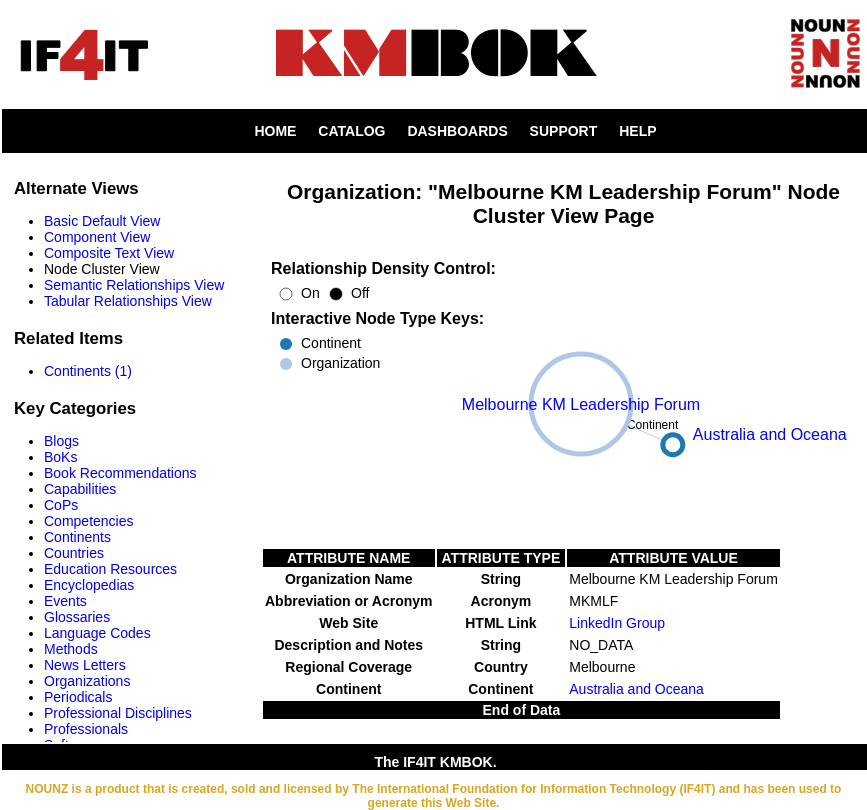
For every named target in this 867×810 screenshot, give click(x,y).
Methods (71, 649)
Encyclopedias (89, 585)
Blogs (61, 441)
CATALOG (351, 131)
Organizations (87, 681)
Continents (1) (88, 371)
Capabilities (80, 489)
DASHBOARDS (457, 131)
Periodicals (78, 697)
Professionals (86, 729)
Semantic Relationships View (134, 285)
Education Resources (110, 569)
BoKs (60, 457)
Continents (77, 537)
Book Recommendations (120, 473)
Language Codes (97, 633)
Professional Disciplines (118, 713)
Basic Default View (102, 221)
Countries (74, 553)
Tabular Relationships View (128, 301)
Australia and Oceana (636, 689)
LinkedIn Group (617, 623)
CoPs (61, 505)
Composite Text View (109, 253)
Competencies (89, 521)
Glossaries (77, 617)
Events (65, 601)
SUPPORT (564, 131)
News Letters (85, 665)
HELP (637, 131)
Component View (97, 237)
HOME (275, 131)
